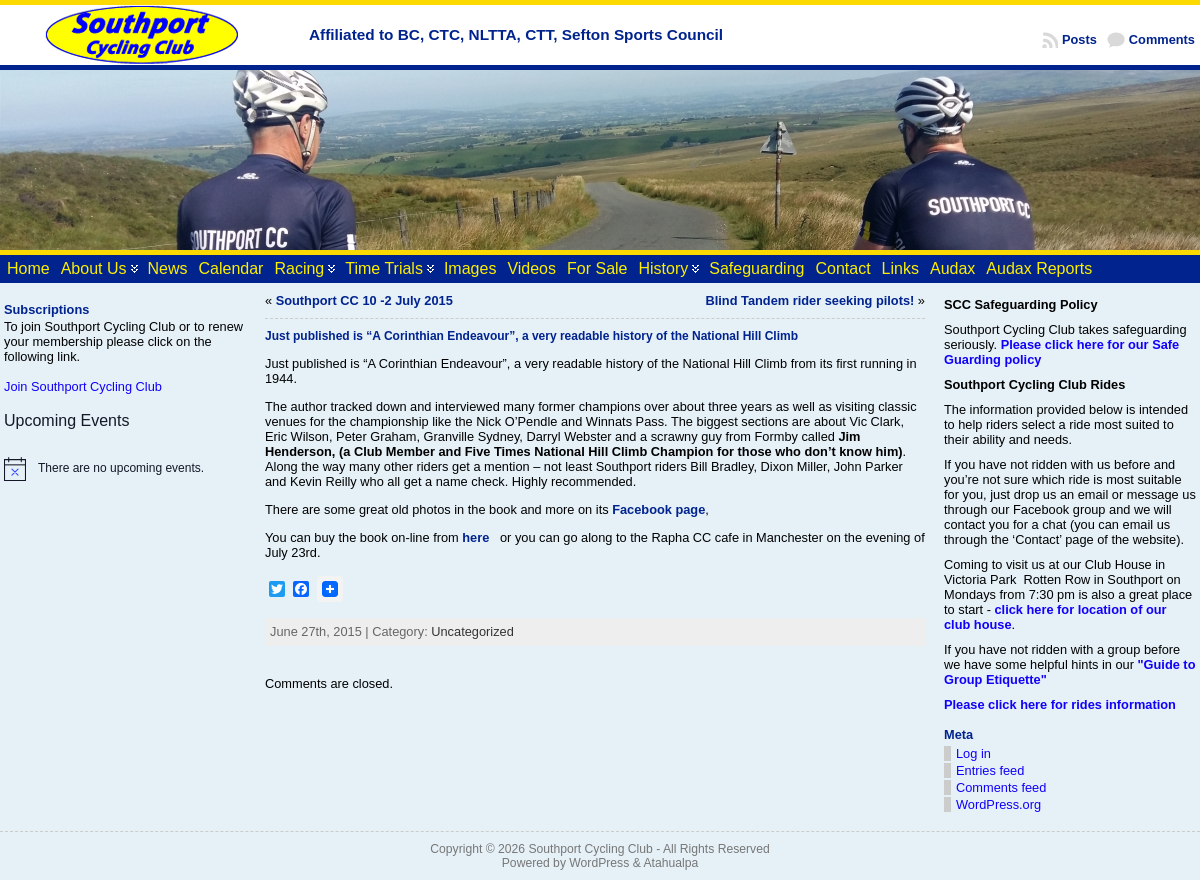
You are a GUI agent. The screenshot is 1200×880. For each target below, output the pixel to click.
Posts (1079, 39)
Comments (1162, 39)
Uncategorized (472, 631)
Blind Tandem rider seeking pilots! (810, 300)
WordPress (599, 863)
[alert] (125, 469)
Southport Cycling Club (590, 849)
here (475, 537)
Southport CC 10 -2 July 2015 (364, 300)
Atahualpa (670, 863)
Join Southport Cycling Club (83, 386)
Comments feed (1001, 787)
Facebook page (658, 509)
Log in (973, 753)
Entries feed (990, 770)
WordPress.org (998, 804)
